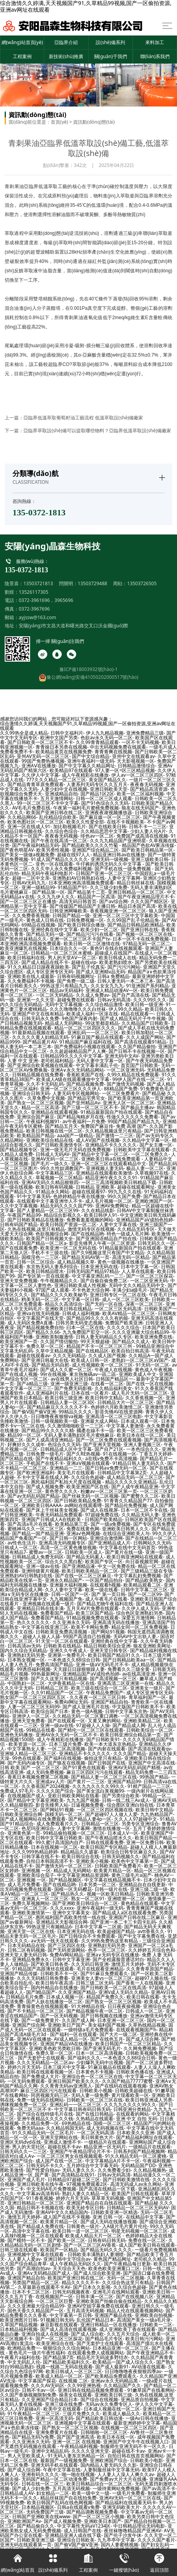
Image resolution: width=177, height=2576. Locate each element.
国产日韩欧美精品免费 (77, 1500)
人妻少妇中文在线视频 (63, 789)
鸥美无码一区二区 (40, 1299)
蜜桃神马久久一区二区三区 (35, 1528)
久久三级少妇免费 (108, 887)
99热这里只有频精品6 (49, 1926)
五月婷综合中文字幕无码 (92, 2165)
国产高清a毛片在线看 (29, 1524)
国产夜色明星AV (17, 850)
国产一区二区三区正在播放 (28, 901)
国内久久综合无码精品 (23, 1650)
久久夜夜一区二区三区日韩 (98, 1697)
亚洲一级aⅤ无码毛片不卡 (102, 1664)
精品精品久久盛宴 (79, 1851)
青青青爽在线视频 (113, 751)
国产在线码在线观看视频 (121, 2085)
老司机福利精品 (57, 1060)
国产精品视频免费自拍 (40, 1327)
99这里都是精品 (102, 1023)
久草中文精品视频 (54, 1350)
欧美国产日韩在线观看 (135, 2193)
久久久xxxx (62, 1908)
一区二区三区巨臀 (54, 2301)
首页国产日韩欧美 (139, 1065)
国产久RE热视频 (83, 1453)
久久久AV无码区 (47, 2385)
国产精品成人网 (129, 1725)
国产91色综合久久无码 (105, 803)
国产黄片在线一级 (124, 1552)
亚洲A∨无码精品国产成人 (44, 2273)
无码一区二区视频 (125, 2277)
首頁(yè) (59, 122)
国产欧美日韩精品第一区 (147, 850)
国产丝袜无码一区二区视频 (90, 1496)
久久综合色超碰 (87, 1477)
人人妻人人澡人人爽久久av (125, 2474)
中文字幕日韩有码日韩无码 (82, 2109)
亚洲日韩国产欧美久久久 (73, 2081)
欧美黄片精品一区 (112, 1870)
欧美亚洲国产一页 (19, 1341)
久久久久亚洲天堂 (90, 2451)
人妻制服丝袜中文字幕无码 (111, 2469)
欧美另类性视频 (52, 850)
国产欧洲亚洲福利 (35, 1472)
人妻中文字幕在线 (118, 1224)
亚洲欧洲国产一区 (153, 1201)
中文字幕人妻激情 (125, 1425)
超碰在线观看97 (88, 1191)
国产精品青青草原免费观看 (35, 784)
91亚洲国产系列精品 (147, 985)
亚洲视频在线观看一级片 (48, 1603)
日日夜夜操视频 (123, 2006)
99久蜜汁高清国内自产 (59, 1842)
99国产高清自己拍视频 (87, 1636)
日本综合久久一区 (68, 948)
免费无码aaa (30, 2128)
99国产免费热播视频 (42, 761)
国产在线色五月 (106, 2039)
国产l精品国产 (40, 1992)
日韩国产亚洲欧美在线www (41, 2516)
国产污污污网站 (123, 967)
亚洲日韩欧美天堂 (108, 789)
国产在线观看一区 (66, 1720)
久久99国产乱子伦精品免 (133, 920)
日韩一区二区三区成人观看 (104, 798)
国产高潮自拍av (33, 2268)
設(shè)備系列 (110, 42)
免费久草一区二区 (45, 1346)
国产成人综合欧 (87, 2334)
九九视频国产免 (66, 1599)
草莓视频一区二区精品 (59, 1177)
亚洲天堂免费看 (28, 1720)
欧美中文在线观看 (62, 2409)
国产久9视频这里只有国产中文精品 (107, 1252)
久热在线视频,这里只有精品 (36, 1229)
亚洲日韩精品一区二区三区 (136, 892)
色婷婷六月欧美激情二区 (116, 1407)
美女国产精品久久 (107, 779)
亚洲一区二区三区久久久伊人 (70, 1088)
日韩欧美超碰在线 (133, 2090)
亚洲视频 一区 (36, 1870)
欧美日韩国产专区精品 (103, 1847)
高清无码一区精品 (131, 1257)
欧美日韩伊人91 (101, 1215)
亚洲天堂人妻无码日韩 (23, 1954)
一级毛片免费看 (128, 2493)
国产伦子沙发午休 (122, 2535)
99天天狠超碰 (94, 1341)
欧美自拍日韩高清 (130, 1350)
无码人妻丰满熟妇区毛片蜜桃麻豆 (79, 1435)
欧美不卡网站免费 (90, 1627)
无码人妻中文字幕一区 (99, 1060)
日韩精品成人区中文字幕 (66, 1449)
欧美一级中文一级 (90, 2493)
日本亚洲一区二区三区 (120, 2020)
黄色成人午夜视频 (153, 1369)
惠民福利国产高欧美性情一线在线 (71, 1917)
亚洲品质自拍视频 (139, 2399)
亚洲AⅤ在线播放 (38, 765)
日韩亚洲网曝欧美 (68, 910)
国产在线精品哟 (87, 1233)
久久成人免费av (92, 995)
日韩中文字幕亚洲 (71, 1959)
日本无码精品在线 (26, 1945)
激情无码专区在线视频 (91, 1229)
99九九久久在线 (124, 1191)
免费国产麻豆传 (96, 1126)
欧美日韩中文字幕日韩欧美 (54, 1837)
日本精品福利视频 (19, 2329)
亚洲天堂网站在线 (59, 2137)
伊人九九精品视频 (104, 733)
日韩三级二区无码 (94, 1982)
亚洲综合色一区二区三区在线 (92, 2076)
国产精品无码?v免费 (33, 2437)
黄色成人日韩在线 (45, 920)
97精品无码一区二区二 (146, 943)
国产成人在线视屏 (99, 1510)
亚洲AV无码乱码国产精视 (134, 1767)
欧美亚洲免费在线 (153, 1336)
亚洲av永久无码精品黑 (115, 2380)
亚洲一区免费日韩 (145, 1842)
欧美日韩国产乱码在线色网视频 (60, 2502)
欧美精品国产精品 (35, 1135)
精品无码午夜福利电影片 (47, 873)
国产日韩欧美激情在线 (126, 2179)
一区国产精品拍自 (104, 1580)
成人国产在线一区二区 (59, 2160)
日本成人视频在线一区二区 (112, 2409)
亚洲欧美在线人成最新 (30, 976)
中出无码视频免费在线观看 (118, 747)
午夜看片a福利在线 (20, 2357)
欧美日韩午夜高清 (54, 1982)
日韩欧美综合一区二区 (149, 1730)
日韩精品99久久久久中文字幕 (71, 1056)
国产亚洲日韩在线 (139, 929)
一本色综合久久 (142, 1449)
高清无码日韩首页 (78, 901)
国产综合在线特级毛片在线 (45, 2114)
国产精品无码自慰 (50, 1365)
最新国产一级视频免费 (63, 2460)
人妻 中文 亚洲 (22, 1060)
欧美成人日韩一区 (90, 1360)
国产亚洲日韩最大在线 (44, 1360)
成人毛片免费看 (23, 1884)
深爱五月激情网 (138, 1617)
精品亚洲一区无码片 (105, 2146)
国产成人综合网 (142, 2039)
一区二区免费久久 (149, 1154)
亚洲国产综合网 (28, 2025)
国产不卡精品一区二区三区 (35, 2011)
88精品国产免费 (121, 1088)
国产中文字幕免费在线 (141, 1936)
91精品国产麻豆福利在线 (85, 1042)
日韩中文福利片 (66, 733)
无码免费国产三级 (45, 2512)
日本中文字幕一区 (139, 1266)
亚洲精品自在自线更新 (142, 1884)
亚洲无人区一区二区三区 (128, 1102)
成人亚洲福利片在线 (47, 1393)
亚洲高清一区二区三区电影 (114, 1416)
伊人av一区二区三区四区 (137, 775)
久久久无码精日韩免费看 (42, 1978)
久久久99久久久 (150, 999)
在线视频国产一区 (54, 2296)
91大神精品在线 (88, 2006)
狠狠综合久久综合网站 (66, 2348)
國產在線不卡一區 (95, 1430)
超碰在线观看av (33, 1355)
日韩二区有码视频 (26, 1950)
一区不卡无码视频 (140, 742)
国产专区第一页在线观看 (43, 1276)
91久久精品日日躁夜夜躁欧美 (38, 967)
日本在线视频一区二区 (54, 1847)
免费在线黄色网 (82, 1528)
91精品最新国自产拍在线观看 (111, 1112)
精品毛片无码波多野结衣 (102, 2357)
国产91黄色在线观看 (84, 1767)
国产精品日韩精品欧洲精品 (135, 924)
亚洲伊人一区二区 (31, 1716)
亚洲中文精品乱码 (50, 2451)
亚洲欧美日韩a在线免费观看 (111, 1159)
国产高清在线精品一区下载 (107, 2188)
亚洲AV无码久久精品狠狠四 (50, 1182)
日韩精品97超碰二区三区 (74, 2179)
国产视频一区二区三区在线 (144, 934)
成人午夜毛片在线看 (106, 1599)
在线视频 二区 (73, 2380)
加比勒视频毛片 (69, 826)
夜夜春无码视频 (146, 784)
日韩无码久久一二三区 (23, 2151)
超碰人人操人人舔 (41, 1636)
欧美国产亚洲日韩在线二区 (54, 812)
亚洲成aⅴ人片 (50, 1781)
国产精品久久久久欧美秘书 (59, 1294)
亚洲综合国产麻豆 (35, 1116)
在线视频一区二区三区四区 (129, 2427)
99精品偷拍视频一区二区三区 (74, 1833)
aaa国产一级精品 (75, 1135)
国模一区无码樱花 (73, 1889)
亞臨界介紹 (66, 42)
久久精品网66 (21, 817)
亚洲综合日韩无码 (31, 1093)
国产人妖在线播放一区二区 (54, 2001)
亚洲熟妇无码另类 (26, 1655)
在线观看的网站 (132, 2114)
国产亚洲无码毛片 (102, 2048)
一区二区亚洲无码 (125, 1070)
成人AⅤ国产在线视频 (98, 1140)
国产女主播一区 (155, 1145)
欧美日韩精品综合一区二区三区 (99, 2483)
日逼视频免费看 (87, 1805)
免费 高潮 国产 (131, 1126)
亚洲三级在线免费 (63, 2404)
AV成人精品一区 (71, 2039)
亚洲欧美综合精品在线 (49, 1140)
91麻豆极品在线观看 (109, 2067)
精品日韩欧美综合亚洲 (107, 1645)
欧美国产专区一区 (104, 1561)
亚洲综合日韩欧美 (76, 2540)
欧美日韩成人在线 (117, 957)
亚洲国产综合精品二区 (95, 850)
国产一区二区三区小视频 (98, 2516)
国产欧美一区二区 (66, 2240)
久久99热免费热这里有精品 (110, 1940)
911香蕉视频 (39, 2198)
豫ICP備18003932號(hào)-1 (88, 669)
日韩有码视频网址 (76, 976)
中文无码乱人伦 (23, 2362)
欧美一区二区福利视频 (140, 793)
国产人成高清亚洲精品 (49, 1439)
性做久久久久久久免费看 (132, 1116)
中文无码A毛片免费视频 (52, 2188)
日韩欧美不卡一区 (59, 1973)
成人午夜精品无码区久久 (75, 2263)
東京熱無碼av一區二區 (92, 1374)
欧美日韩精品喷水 (45, 1271)
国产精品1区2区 (97, 793)
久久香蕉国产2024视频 (45, 1786)
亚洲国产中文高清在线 (151, 1762)
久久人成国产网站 (145, 1037)
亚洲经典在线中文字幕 (54, 929)
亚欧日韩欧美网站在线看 (73, 1795)
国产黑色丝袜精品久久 (23, 939)
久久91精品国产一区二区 (57, 1692)
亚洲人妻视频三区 (142, 1444)
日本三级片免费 (65, 1744)
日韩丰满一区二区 (94, 2296)
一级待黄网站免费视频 (116, 2488)
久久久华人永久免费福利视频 (61, 868)
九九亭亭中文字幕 (116, 2540)
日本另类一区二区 (97, 1884)
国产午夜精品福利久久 (59, 1458)
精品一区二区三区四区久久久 (84, 1027)
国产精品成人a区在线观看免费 (124, 1912)
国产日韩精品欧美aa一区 (129, 1659)
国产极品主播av (137, 1107)
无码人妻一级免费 (90, 2095)
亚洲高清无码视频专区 (62, 1542)
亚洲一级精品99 (38, 887)
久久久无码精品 (69, 1355)
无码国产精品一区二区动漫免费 (54, 2479)
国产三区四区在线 (66, 1945)
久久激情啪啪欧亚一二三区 (75, 1425)
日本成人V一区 (122, 1833)
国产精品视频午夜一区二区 (94, 2011)
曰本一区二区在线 (85, 1327)
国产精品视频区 (65, 1880)
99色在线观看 (26, 1758)
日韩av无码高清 (114, 999)
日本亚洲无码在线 (99, 1266)
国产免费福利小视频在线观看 (84, 1046)
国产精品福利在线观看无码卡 (125, 2502)
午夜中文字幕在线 (61, 2469)
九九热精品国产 (156, 1814)
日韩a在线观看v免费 (78, 2507)
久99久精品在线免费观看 (133, 1074)
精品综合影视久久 (62, 1215)
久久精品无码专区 (136, 1229)
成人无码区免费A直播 (30, 1322)
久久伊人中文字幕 (40, 775)
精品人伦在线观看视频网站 (135, 2310)
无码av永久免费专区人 (108, 2404)
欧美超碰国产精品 (116, 1931)
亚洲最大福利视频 (68, 1585)
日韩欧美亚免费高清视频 (62, 1631)
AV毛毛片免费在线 (31, 807)
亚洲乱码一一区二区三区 (93, 1032)
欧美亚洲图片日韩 (19, 2320)
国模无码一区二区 (63, 1814)
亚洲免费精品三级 (145, 733)
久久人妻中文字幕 (63, 1589)
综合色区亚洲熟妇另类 (139, 1613)
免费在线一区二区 (147, 2240)
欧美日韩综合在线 (80, 1856)
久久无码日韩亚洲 (90, 1964)
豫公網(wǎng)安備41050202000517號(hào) (88, 677)
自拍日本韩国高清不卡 (49, 1861)
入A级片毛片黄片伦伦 (124, 2226)
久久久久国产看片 (156, 2540)
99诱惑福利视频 (33, 1669)
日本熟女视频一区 (26, 1659)
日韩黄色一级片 (82, 2226)
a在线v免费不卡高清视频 (111, 1458)
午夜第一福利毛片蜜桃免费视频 (86, 807)
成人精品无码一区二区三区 (135, 1477)
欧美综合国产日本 (49, 1711)
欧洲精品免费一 (23, 2348)
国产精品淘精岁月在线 (80, 1116)
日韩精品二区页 (52, 1688)
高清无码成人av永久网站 (136, 2184)
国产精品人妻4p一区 (89, 1819)
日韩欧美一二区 (155, 2324)
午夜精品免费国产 (104, 1692)
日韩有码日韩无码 (106, 2240)
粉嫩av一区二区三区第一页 (108, 1491)
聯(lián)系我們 (155, 56)
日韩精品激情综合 (136, 765)
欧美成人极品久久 (121, 2413)
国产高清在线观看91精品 (140, 1042)
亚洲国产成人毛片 (26, 2179)
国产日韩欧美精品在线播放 (35, 1219)
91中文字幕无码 (33, 1196)
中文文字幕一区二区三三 (26, 1388)
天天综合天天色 (69, 2268)
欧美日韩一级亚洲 (144, 1004)
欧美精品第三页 (71, 1524)
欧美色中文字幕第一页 (134, 1861)
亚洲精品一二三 (66, 1468)
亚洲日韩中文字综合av (67, 2259)
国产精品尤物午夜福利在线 (105, 1603)
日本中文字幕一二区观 (98, 1926)
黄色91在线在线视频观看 (116, 948)
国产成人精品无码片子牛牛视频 (133, 1018)
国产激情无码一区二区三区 (64, 1865)
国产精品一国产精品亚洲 (38, 1533)
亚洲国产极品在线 (113, 2315)
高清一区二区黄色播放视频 (68, 1547)
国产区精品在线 (16, 1458)
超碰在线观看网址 (136, 1187)
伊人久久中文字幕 (154, 2404)
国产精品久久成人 (131, 1341)
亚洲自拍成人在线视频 (44, 2334)
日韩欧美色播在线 (135, 2071)
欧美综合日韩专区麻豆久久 (129, 1851)
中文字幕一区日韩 (80, 1299)
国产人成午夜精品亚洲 (134, 1486)
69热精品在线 (76, 2123)
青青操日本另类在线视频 (61, 747)
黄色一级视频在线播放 (120, 1262)
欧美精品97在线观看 (71, 770)
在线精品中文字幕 (144, 2217)
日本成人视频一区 (65, 1997)
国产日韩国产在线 (106, 1762)
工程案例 (22, 56)
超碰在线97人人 (74, 854)
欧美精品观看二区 (142, 1585)
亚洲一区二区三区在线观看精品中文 (108, 1163)
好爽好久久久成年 (26, 1444)
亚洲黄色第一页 (23, 1833)
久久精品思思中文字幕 (103, 831)
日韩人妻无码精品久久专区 (104, 1336)
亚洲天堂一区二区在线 (30, 1931)
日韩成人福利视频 (81, 1313)
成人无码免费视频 (45, 1772)
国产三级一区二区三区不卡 (90, 1107)
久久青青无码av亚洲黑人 (66, 2085)
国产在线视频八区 (135, 2296)
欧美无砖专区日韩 (85, 2207)
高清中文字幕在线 (31, 2231)
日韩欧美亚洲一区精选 (114, 2212)
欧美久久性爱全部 (85, 821)
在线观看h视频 (105, 1585)
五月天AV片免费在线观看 (92, 1608)
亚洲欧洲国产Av (24, 2521)
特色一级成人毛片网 (128, 1233)
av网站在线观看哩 (83, 1505)
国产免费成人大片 (40, 2076)
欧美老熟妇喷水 (115, 962)
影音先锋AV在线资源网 (119, 1411)
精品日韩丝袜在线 (135, 882)
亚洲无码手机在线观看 (54, 2465)
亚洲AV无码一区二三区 (55, 1159)
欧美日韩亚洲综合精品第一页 (130, 1734)
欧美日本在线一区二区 (140, 1435)
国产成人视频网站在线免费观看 (33, 1819)
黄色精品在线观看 (139, 1903)
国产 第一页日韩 (108, 1594)
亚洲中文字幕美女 (71, 1912)
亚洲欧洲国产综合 (108, 2460)
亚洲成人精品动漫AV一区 (112, 990)
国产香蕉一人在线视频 (139, 1982)
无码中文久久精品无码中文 (137, 1285)
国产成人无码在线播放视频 (108, 2221)
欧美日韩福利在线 (26, 957)
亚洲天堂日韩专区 (108, 1650)
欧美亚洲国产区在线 (87, 1486)
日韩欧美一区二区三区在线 (94, 2100)
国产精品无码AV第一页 (85, 1257)
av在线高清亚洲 (139, 1674)
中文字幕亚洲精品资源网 (83, 1875)
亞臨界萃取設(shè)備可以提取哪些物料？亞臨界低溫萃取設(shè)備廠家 (97, 430)
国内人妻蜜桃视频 (119, 2544)
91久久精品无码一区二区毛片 (43, 2132)
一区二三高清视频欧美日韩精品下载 (118, 1182)
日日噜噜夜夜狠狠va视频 (57, 1416)
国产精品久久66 (43, 1332)
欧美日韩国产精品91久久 (114, 1655)
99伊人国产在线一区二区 (138, 1079)
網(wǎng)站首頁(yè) (22, 42)
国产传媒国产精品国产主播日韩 (82, 906)
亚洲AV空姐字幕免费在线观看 (98, 2306)
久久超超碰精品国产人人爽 (78, 1051)
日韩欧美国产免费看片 (118, 1865)
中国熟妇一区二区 (26, 1683)
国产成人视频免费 (45, 1486)
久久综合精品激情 (104, 1004)
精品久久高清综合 (63, 1304)
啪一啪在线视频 (78, 2474)
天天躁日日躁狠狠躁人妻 (79, 1669)
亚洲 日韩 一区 (108, 2217)
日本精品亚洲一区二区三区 (121, 2348)
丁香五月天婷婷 (155, 1453)
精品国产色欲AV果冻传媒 (148, 845)
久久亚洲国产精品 (77, 1992)
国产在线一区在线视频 (149, 1383)
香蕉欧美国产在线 (85, 1074)
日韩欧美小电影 (146, 2460)
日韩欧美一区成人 (83, 1552)
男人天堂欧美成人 (26, 2455)
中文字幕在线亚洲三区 (44, 1627)
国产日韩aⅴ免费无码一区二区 (116, 1468)
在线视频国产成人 (26, 1795)
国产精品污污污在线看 (89, 934)
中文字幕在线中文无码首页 (127, 1547)
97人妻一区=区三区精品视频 (125, 770)
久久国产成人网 (78, 2020)
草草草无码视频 (107, 2198)
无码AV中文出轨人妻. (135, 1636)
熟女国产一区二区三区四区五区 (33, 1697)
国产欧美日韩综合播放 (81, 924)
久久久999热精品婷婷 (35, 1851)
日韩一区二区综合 (35, 1262)
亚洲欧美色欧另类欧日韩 (54, 2048)
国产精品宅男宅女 (86, 1098)
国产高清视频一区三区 (113, 1678)
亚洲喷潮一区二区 (126, 1898)
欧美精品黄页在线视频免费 (64, 751)
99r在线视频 (53, 1374)
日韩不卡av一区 (38, 2390)
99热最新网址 (45, 1674)
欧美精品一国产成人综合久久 (123, 2362)
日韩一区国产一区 (70, 1594)
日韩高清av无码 (24, 1645)
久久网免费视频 (139, 2048)
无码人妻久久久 (78, 2170)
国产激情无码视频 (125, 1084)
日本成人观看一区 (139, 1421)
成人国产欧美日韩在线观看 (147, 2245)
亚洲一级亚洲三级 (69, 1383)
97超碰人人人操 (93, 1725)
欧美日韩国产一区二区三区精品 (128, 2043)
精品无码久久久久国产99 (66, 1205)
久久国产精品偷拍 (137, 1046)
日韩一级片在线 (111, 1889)
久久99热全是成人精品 (24, 733)
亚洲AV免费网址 (112, 1205)
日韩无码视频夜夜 (71, 2291)
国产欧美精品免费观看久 (111, 2376)
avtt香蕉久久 (151, 1931)
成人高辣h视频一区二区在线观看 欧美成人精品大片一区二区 (87, 2233)
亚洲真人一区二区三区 (44, 1898)
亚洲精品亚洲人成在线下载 (73, 2535)
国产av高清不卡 (158, 2488)
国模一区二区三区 (112, 2123)
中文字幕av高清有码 (38, 2193)
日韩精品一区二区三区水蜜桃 (61, 953)
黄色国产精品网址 (112, 2259)
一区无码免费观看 (26, 2081)
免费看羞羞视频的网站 (89, 1219)
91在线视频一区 (119, 1453)
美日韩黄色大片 (96, 2137)
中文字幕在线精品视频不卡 (112, 1880)
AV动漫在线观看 (148, 2366)
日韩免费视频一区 (85, 920)
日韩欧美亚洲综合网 (21, 1814)
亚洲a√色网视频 (83, 1533)
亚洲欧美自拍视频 (153, 2315)
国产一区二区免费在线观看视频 (108, 1439)
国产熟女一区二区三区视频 (35, 1102)
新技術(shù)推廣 (66, 56)
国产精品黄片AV (39, 1042)
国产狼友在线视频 (66, 1762)
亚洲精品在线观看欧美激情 (104, 1173)
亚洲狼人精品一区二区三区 (28, 1753)
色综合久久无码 (64, 1444)
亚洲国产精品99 (124, 1781)
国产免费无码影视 (73, 1388)
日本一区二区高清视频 (99, 2053)
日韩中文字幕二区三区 (144, 1589)
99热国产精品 (153, 1777)
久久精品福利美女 (113, 1388)
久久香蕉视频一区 (144, 1397)
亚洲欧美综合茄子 (35, 1875)
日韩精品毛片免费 (24, 1997)
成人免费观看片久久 (57, 1823)
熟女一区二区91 (88, 1898)
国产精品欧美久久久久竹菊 (90, 845)
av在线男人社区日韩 (71, 1379)
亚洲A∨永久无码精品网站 (77, 1070)
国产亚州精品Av (83, 1102)
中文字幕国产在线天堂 (40, 1318)
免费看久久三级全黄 (128, 1669)
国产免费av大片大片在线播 (118, 2479)
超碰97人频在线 (151, 1978)
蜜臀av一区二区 (45, 1552)
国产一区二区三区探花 (149, 1276)
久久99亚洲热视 (84, 2385)
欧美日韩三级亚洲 (63, 1397)
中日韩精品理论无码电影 (139, 2526)
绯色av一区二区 (97, 836)
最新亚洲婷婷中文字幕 (136, 2423)
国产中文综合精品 (90, 756)
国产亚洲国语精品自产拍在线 (106, 1238)
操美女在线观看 (75, 2394)
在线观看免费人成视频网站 (96, 2352)
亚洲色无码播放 (16, 1734)
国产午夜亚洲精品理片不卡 (146, 896)
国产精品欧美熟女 (144, 1580)
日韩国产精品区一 (114, 1379)
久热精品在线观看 (94, 2118)
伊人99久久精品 (125, 1009)
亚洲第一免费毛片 (66, 1655)
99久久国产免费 (124, 1196)
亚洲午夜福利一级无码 (90, 761)
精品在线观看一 (137, 1013)
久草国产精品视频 (19, 2324)
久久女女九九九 (107, 985)
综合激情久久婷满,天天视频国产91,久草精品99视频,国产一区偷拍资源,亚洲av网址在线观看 (87, 725)
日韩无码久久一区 (156, 1243)
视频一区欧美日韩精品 (110, 1894)
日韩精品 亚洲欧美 (95, 1187)
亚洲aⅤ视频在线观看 (88, 1463)
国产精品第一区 (48, 892)
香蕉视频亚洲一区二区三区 (118, 910)
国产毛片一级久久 (49, 1163)
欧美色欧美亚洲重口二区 (114, 2268)
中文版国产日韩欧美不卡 (138, 1706)
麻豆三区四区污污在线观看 (94, 1772)
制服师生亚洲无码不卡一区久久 (133, 2446)
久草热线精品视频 (147, 2025)
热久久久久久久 (33, 1622)
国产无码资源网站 (66, 1950)
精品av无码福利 (66, 990)
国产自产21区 (109, 1449)
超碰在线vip (84, 962)
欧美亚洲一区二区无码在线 (68, 1248)
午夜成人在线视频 (113, 1369)
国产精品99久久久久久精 (47, 1430)
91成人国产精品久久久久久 (59, 859)
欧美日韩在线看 (143, 1997)
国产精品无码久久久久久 (106, 2249)
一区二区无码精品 (54, 995)
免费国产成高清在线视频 (142, 836)
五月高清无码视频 (85, 2310)
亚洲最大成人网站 (99, 1421)
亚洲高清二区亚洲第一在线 (125, 1683)
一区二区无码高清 (95, 2132)
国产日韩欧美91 (103, 1739)
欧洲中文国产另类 (59, 737)
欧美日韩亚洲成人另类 (148, 2100)
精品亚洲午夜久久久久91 (111, 1177)
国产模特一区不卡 (26, 2240)
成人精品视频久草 (76, 1262)
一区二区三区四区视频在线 (105, 1809)
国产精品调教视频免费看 (92, 2512)
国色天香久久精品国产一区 (35, 2310)
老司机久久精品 (150, 2259)
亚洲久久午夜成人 (68, 1650)
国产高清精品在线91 (73, 2174)
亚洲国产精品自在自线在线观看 (99, 2203)
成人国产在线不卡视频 (66, 2217)
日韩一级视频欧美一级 (54, 1421)
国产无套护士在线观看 (41, 2057)
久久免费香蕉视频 (31, 915)
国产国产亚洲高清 (75, 2437)
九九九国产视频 (82, 1800)
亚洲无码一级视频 (109, 859)
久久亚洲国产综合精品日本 (49, 2399)
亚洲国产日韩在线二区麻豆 (137, 1917)
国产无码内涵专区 (26, 1762)
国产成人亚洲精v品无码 (100, 971)
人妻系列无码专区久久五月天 (96, 784)
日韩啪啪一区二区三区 (103, 2432)
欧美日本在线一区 (115, 2437)
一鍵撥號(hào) (124, 2561)
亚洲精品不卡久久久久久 (111, 1145)
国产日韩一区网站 (68, 1538)
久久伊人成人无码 (140, 1608)
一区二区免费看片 (120, 1093)
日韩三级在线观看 (19, 2249)
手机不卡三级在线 (49, 1252)
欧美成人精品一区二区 (59, 2376)
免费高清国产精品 (54, 1664)
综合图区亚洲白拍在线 (130, 1805)
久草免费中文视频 (46, 1098)
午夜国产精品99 (24, 1215)
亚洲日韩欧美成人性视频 (80, 1285)
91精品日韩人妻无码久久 (139, 1463)
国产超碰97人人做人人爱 (111, 1814)
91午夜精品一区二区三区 (33, 2413)
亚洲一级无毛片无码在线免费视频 (75, 1149)
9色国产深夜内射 (79, 1018)
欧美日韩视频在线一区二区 (54, 1130)
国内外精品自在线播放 (54, 1987)
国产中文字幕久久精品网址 (87, 765)
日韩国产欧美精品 (103, 1519)
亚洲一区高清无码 (54, 2418)
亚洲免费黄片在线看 (57, 2432)
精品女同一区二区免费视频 (139, 1627)
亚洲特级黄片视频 (40, 1571)
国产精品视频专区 (19, 1149)
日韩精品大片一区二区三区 (125, 1402)
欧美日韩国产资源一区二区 (68, 1224)
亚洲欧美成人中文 (137, 1374)
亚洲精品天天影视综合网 (62, 1922)
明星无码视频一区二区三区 (139, 2231)
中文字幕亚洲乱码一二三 (97, 1276)
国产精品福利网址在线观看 (144, 2137)
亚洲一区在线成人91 (28, 826)
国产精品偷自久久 (35, 2526)
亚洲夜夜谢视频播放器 (108, 812)
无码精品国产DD (138, 2165)
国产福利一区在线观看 (73, 2034)
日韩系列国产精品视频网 (139, 2151)
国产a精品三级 (32, 1383)
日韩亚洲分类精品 (132, 2109)
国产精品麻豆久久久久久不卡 (57, 1407)
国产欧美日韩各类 (49, 1964)
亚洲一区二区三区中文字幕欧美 (125, 915)
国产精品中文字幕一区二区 (100, 1154)
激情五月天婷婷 (127, 1964)
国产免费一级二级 (76, 981)
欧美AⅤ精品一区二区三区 (129, 1313)
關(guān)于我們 (110, 56)
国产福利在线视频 (62, 1758)
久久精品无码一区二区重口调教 (85, 1716)
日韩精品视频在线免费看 (38, 1074)
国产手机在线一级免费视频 (123, 868)
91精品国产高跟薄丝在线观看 (43, 1968)
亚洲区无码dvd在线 (20, 2142)
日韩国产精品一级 (71, 915)
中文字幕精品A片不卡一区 (112, 2160)
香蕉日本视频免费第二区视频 (37, 1777)
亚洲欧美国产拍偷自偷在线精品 (108, 2301)
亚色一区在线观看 (54, 864)
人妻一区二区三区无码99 (33, 1706)
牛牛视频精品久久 (59, 1280)
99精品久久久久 (75, 1411)
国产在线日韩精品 (94, 2114)
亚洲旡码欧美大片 (121, 2507)
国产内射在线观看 (106, 1748)
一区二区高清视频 (66, 1748)
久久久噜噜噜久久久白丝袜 (78, 1009)
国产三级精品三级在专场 (146, 1571)
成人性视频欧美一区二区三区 (102, 1365)
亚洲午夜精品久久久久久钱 (45, 2118)
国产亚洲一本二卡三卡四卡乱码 (123, 1922)
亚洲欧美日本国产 (103, 2521)
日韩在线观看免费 (104, 1842)
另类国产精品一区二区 (35, 2282)
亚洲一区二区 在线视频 (76, 2441)
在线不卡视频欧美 (125, 821)
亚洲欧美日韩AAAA (41, 1505)
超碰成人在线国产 (113, 953)
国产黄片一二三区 (86, 1781)
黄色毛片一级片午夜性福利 (37, 2352)
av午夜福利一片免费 (84, 1121)
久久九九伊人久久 (56, 896)
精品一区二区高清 (40, 1107)
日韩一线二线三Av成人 (126, 1800)
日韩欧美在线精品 (62, 1645)
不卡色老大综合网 (90, 1290)
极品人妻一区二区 (145, 1168)
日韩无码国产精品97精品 (92, 1271)
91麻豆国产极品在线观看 (97, 1037)
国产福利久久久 (84, 2057)
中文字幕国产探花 (37, 2380)
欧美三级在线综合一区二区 (99, 1688)
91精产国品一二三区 (148, 1786)
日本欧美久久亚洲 (135, 2132)
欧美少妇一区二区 (99, 929)
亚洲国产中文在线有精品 (38, 1013)
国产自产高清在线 (130, 995)
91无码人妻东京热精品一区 (76, 2455)
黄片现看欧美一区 (130, 2095)
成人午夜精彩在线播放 (85, 775)
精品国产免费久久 (105, 1997)
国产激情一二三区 (114, 1135)
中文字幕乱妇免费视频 (137, 1575)
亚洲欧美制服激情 (54, 1336)
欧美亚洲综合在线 (55, 2343)
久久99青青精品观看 (97, 742)
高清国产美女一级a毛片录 (144, 2320)
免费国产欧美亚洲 (124, 1322)
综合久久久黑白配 (63, 1561)
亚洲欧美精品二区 (142, 1720)
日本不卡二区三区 (31, 2291)
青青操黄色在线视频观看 (42, 2006)
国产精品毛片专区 (104, 2338)
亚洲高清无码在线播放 (116, 1622)
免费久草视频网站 (31, 1903)
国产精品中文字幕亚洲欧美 (35, 1800)
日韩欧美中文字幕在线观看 (141, 1149)
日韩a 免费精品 (113, 976)
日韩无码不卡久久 (45, 2165)
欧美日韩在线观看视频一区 (45, 2071)
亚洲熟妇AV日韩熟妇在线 (78, 878)
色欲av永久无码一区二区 (106, 737)
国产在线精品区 (92, 1350)
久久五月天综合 (123, 2334)
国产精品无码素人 (85, 1556)
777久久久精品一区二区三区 (56, 779)
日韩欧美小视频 (95, 2090)
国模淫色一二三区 (40, 1257)
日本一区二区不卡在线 (144, 1510)
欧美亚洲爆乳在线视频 (23, 948)
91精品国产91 (72, 887)
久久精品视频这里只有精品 (113, 1130)
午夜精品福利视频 (79, 2446)
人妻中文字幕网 (123, 878)
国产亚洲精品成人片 (109, 1542)
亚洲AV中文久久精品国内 (62, 2212)
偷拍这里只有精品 (103, 1758)
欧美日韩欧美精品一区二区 (90, 1571)
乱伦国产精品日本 (95, 2320)
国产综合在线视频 (99, 2399)
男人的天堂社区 (28, 2146)
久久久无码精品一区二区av (45, 2062)
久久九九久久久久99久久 (98, 1786)
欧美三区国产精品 (94, 1613)
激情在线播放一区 (111, 1828)
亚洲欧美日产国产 (66, 2025)
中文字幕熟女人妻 (26, 1748)
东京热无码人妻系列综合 (52, 1266)
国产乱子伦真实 (88, 967)
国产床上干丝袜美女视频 (52, 1510)
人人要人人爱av (24, 2259)
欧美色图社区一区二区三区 (35, 821)
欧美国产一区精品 (59, 2249)
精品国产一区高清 (96, 896)
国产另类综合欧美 (120, 1795)
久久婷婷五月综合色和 (151, 1950)
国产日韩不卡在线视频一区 (137, 1051)
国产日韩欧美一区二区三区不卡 (40, 742)
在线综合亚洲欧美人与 (126, 1533)
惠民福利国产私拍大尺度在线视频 (66, 1482)
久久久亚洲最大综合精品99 (140, 1332)
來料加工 (154, 42)
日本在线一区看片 (90, 1393)
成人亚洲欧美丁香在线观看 (127, 2329)
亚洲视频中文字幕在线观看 (36, 2254)
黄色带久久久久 (61, 1491)
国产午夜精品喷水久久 (108, 1837)
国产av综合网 (113, 901)
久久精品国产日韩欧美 (145, 1023)
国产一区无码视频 (59, 2015)
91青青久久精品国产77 (128, 1500)
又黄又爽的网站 (104, 1720)
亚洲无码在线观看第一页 (26, 2544)
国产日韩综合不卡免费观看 (87, 1936)
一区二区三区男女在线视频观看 (69, 2156)
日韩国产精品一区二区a (41, 1243)
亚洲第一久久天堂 (35, 999)
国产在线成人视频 (19, 1374)
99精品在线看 (40, 1730)
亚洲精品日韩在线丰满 (40, 1608)
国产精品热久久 (67, 1894)
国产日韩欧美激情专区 (59, 1145)
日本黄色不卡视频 (94, 2071)
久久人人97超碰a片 (20, 2409)
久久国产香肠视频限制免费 (28, 2394)
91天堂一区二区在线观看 (62, 1641)
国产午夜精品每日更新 (127, 2263)
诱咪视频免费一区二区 (23, 2104)
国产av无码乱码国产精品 (33, 1496)
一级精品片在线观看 (105, 2142)
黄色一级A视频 (86, 1711)
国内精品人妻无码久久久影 (108, 2465)
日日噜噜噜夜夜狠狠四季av (133, 2371)
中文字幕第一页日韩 (71, 2315)
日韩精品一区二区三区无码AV (137, 2207)
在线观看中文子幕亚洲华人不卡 (49, 1201)
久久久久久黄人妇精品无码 (40, 1037)
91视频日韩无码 (57, 2320)
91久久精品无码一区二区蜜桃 (136, 2156)
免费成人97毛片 (17, 1791)
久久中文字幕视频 (19, 1205)
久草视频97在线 (151, 1173)
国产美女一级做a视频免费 (27, 854)
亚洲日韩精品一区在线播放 (108, 2324)
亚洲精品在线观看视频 (54, 1112)
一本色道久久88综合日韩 (74, 1659)
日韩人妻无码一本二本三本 (125, 981)
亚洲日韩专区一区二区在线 (118, 1294)
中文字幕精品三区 (54, 1173)
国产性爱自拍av (42, 2170)
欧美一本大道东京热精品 (110, 1744)
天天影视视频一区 (135, 761)
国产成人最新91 (112, 2366)
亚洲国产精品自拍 (109, 1702)
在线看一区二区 (107, 1383)
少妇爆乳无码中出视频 (99, 2062)
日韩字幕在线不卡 (40, 1856)
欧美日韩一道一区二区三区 (80, 2231)
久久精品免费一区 (40, 2123)
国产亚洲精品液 (78, 1566)
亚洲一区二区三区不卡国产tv (80, 939)
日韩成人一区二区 (19, 1547)
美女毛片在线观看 (76, 1472)
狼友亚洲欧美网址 (152, 1645)
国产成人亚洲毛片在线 (86, 1706)
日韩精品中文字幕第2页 (122, 1472)
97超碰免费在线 (102, 1514)
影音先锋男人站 (52, 1805)
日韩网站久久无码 (152, 1542)
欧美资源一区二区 (27, 1744)
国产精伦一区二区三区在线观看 (90, 1730)
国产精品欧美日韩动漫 (99, 2418)
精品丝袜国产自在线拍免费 (68, 2497)
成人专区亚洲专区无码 (49, 971)
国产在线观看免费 (19, 1248)
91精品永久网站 (52, 1191)
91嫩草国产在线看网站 (151, 2390)
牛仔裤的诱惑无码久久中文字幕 (109, 864)
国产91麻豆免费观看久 (104, 1973)
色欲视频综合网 (52, 1233)
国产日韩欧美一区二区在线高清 (113, 1987)
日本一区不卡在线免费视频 (141, 939)
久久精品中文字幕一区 (145, 1140)
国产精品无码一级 (45, 934)
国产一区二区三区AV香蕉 (90, 2245)
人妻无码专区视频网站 (75, 1093)
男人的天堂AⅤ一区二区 (72, 957)
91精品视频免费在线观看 (92, 1617)
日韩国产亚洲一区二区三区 (104, 873)
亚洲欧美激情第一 (31, 1912)
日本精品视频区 (37, 2507)
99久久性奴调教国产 (61, 1168)
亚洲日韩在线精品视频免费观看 (91, 2390)
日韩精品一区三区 (100, 1823)
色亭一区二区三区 (106, 1950)
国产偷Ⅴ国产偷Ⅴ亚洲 (34, 1411)
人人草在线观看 (138, 1271)
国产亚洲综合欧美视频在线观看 (40, 1065)
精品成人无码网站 (63, 1023)
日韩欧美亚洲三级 (35, 2540)
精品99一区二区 (24, 1435)
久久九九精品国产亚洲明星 (118, 840)
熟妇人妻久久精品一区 (85, 2193)
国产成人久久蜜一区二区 (66, 1369)
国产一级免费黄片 (40, 2020)
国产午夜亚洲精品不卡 (150, 2352)
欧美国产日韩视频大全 (49, 1238)
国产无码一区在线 (104, 1304)
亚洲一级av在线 (42, 1566)
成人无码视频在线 (105, 2128)
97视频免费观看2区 (86, 2184)
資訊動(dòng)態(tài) (93, 122)
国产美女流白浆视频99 (100, 1791)
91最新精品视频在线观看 (38, 1032)
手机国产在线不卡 (45, 1463)
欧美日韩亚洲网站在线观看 (135, 1556)
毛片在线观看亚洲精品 (100, 1968)
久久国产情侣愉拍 (59, 1341)
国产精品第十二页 (86, 892)
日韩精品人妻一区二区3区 (67, 1402)
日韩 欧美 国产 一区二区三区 (30, 1767)
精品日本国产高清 (137, 906)
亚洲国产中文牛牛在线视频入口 (136, 2441)
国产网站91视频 (108, 1631)
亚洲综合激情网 (106, 1538)
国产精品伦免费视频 (126, 1505)
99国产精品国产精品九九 (134, 1121)
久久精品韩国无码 (65, 2128)
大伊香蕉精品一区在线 (71, 1683)
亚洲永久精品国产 (63, 1580)
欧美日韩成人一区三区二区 (74, 2371)
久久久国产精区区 (149, 901)
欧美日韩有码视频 (54, 1187)
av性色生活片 (21, 1542)
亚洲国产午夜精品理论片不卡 (80, 2151)
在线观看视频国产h (136, 2029)
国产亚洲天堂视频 (102, 1444)
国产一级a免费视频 (111, 1524)
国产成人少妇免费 (31, 2488)
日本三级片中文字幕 (64, 2067)
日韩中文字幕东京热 (126, 1711)
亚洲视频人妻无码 (104, 1168)
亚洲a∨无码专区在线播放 (112, 1954)
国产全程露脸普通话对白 (118, 1959)
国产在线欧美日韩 (107, 826)
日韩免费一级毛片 (45, 1453)
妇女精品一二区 (52, 2493)
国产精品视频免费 (85, 1084)
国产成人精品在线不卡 (44, 962)
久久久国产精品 (129, 1753)
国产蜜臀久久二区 (140, 1496)
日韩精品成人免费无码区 (38, 1556)
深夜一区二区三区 (144, 1304)
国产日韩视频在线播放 (103, 2015)
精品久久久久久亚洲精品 (131, 1482)
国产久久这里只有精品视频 (59, 1678)
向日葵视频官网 (141, 1561)
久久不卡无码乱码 (45, 1084)
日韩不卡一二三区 (147, 826)
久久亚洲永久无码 (71, 1622)
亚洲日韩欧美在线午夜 (40, 2184)
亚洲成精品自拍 (61, 793)
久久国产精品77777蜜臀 (127, 2081)
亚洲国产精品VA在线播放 (66, 2043)
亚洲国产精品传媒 (19, 1973)
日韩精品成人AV (17, 2493)
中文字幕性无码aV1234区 (84, 2526)
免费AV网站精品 (66, 1954)
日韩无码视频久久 (120, 1856)
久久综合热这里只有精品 (128, 2282)
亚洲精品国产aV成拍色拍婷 (144, 1219)
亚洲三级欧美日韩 (149, 859)
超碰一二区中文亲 (31, 878)
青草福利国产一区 (147, 1697)
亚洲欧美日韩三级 (113, 2394)
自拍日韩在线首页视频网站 (135, 2455)
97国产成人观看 (52, 1290)
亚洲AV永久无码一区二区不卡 (66, 1734)
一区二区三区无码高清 (118, 1308)
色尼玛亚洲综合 (37, 1828)
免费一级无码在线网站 (40, 2100)
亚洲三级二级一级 (149, 1889)
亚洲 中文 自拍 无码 (136, 2118)
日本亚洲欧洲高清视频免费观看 (81, 882)
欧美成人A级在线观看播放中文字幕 (73, 1079)
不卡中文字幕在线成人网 (42, 1477)
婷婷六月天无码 (23, 2067)
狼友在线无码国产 (140, 807)
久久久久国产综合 (55, 1791)
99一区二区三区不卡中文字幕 (48, 803)
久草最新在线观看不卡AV (44, 2287)
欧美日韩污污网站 (144, 2338)
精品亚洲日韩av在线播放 (119, 854)
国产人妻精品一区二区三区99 (48, 1210)
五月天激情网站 (56, 798)
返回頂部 (159, 2561)
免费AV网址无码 (71, 1702)
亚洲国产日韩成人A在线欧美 (51, 1519)
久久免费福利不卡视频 (30, 981)
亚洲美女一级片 (146, 1688)
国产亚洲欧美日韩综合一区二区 (85, 1903)
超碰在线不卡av (64, 2146)
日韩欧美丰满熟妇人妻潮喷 (96, 2254)
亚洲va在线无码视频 (38, 1313)
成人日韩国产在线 (82, 2530)
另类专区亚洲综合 (140, 1823)
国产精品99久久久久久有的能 (97, 1318)
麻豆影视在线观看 (59, 2324)
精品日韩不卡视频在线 (40, 2207)
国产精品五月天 (61, 1126)
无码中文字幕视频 (63, 1004)
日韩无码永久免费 (40, 1018)
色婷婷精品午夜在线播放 (79, 1196)
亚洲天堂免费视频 (19, 1280)
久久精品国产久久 (122, 2385)
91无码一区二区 (152, 1365)
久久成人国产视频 (107, 1355)
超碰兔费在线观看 (76, 999)
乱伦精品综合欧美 (58, 817)
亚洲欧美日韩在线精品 (68, 1308)
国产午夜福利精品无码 (35, 845)
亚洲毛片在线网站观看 (116, 2291)
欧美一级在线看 (101, 1589)
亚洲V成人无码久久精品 (123, 1992)
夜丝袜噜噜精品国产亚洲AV (132, 2530)
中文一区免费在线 (116, 1566)
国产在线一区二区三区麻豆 (83, 1575)
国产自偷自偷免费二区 (103, 1280)
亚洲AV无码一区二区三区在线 (130, 2497)
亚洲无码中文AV (121, 1056)
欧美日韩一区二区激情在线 (92, 943)
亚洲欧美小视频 (92, 1861)
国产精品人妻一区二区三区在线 (104, 1777)
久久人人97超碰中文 (135, 1819)
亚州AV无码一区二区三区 (43, 756)
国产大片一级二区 (118, 2034)
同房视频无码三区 (49, 2095)
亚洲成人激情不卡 (62, 2142)
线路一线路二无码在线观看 (64, 2366)
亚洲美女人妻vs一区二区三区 (101, 1978)
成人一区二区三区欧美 (125, 1299)
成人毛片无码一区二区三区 (139, 1393)
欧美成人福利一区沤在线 (92, 1013)
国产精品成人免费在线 (40, 2226)
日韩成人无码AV (52, 1154)
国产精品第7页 (58, 2357)
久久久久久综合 (123, 1327)
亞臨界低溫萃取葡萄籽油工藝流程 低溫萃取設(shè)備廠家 (83, 417)
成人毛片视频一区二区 (108, 1201)
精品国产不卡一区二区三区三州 (99, 1346)
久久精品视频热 (149, 2170)
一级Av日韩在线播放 (146, 2418)
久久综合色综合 (61, 831)
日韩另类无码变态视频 (78, 1322)
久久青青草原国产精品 (149, 1968)
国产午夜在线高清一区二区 (59, 840)
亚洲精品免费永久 (31, 1959)
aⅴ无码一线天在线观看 (55, 1940)
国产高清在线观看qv (149, 1748)
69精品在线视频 (38, 924)
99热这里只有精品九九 (64, 985)
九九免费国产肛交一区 (86, 1332)
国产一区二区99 (145, 1594)
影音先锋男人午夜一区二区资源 (102, 1243)
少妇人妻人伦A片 (148, 831)
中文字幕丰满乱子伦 (97, 1065)
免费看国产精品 (56, 1613)
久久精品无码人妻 (140, 1514)
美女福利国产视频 (106, 2025)
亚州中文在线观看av (133, 756)
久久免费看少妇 (114, 2170)
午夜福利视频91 (43, 1121)
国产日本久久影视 (92, 2287)
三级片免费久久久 (81, 2413)
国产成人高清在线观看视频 (68, 2329)
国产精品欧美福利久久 (66, 2362)
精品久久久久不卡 (80, 2282)
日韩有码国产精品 (19, 1224)
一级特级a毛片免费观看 (88, 2029)
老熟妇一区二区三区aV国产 (139, 1360)
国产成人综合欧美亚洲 (96, 2273)
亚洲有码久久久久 (40, 2474)
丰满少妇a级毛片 (130, 1290)
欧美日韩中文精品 (104, 1397)
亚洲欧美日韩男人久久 (125, 1528)
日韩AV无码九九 (29, 882)
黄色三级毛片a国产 (131, 1875)
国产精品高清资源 (149, 789)
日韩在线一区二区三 (42, 2483)
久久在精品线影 (97, 1210)
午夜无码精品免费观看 (59, 1514)
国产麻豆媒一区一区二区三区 (109, 817)
